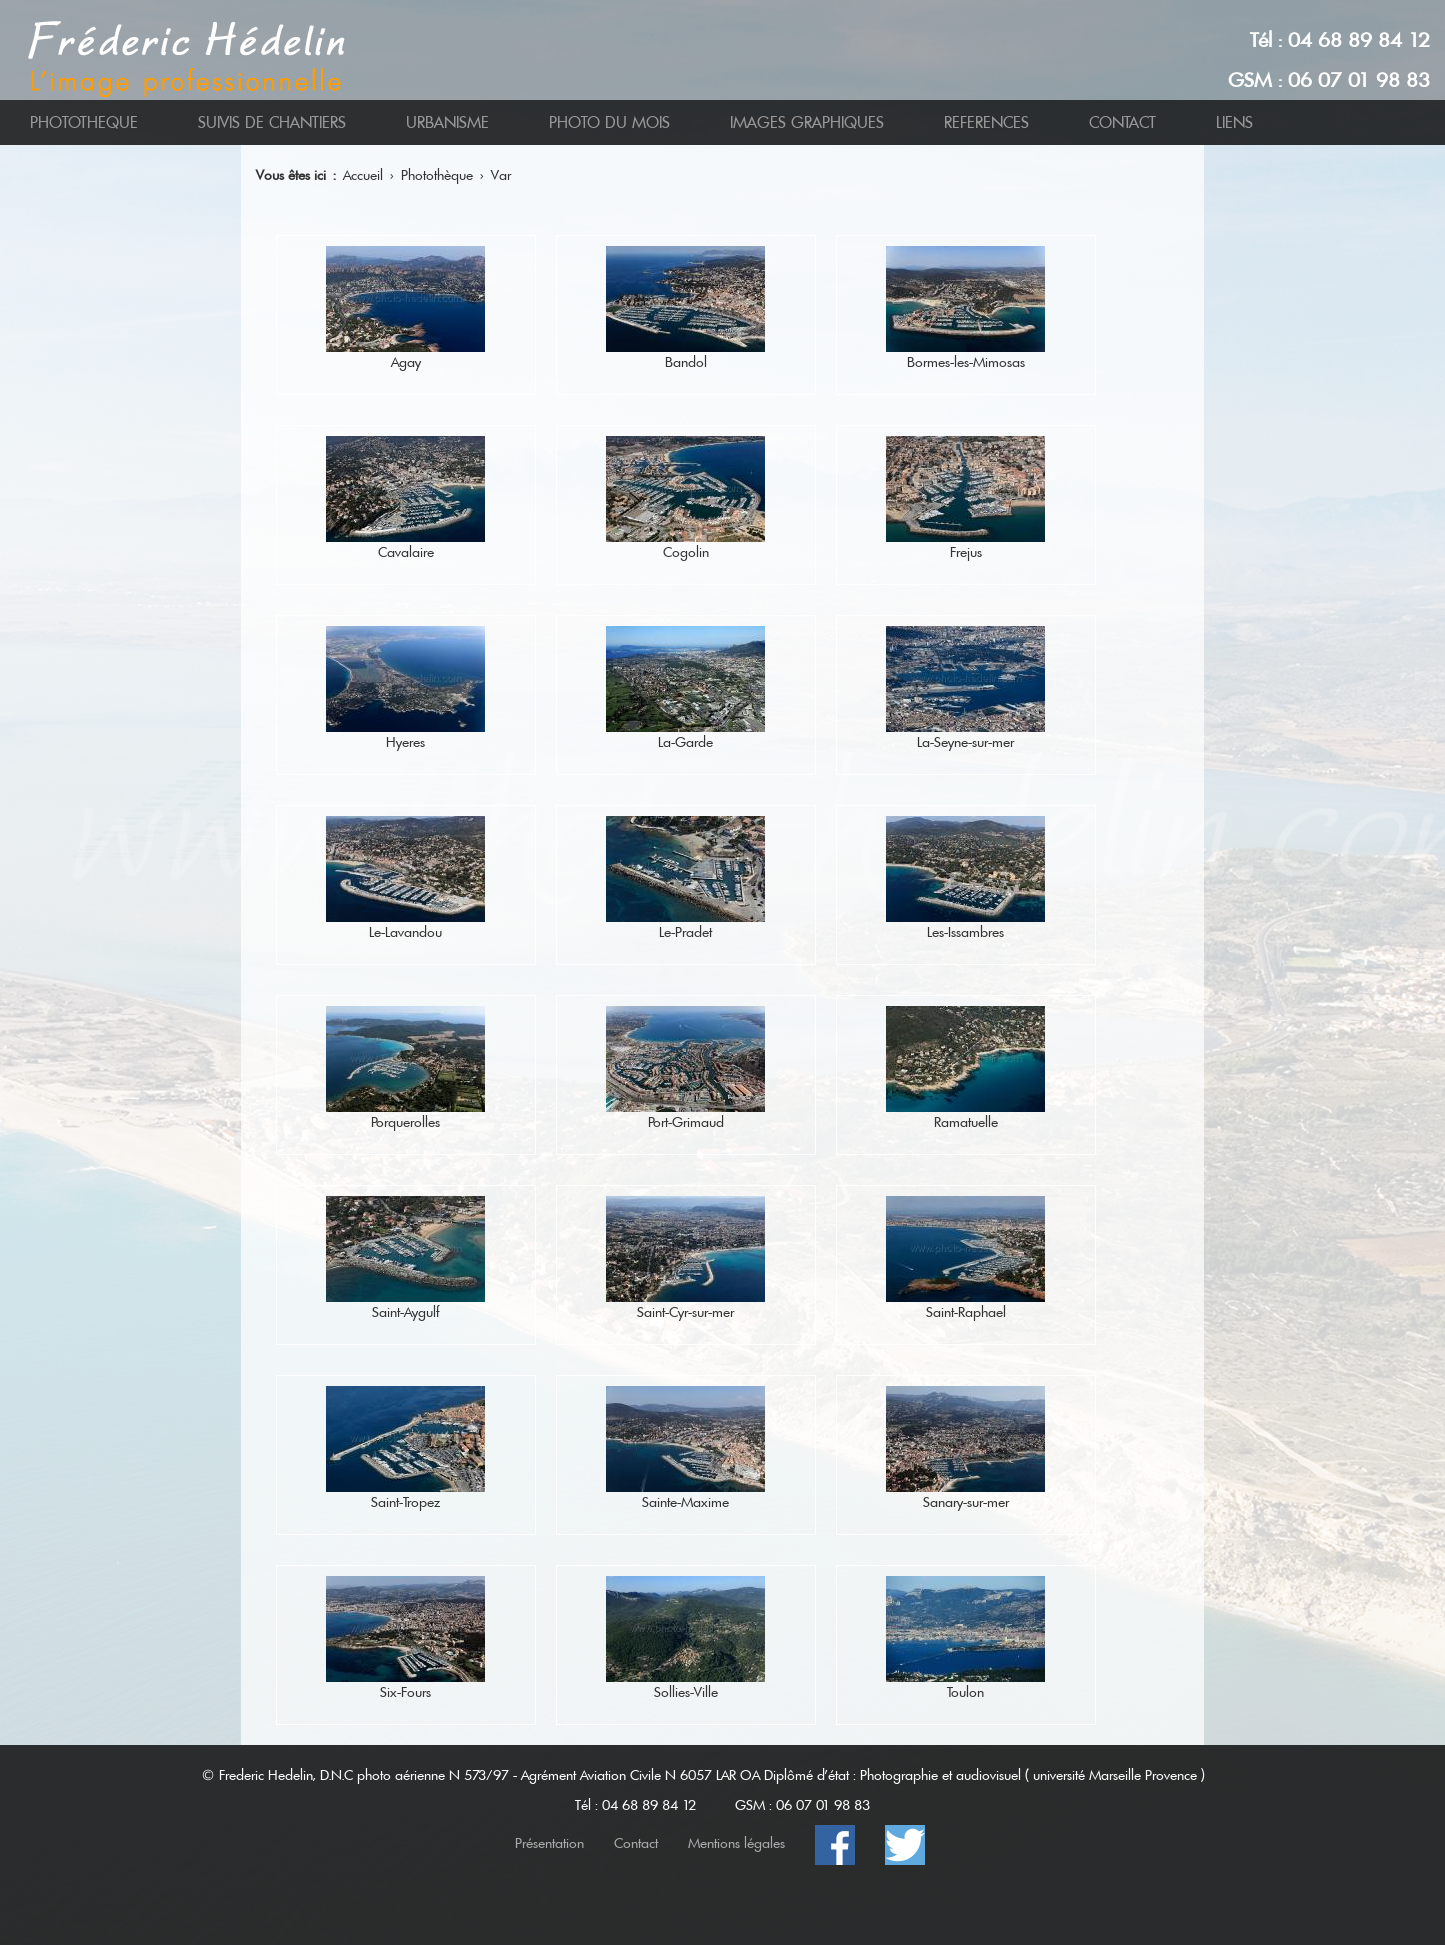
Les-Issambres (965, 932)
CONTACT (1122, 122)
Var (501, 175)
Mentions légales (736, 1843)
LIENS (1234, 122)
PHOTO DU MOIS (609, 122)
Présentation (549, 1843)
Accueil (363, 175)
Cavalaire (406, 552)
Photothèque (437, 175)
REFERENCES (986, 122)
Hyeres (405, 742)
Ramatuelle (966, 1122)
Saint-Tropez (405, 1502)
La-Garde (685, 742)
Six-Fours (405, 1692)
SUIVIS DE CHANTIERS (272, 122)
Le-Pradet (685, 932)
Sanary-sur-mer (966, 1502)
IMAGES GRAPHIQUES (807, 122)
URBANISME (447, 122)
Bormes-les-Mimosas (966, 362)
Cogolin (686, 552)
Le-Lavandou (405, 932)
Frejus (966, 552)
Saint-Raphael (966, 1312)
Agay (406, 362)
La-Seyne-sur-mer (965, 742)
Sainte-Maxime (685, 1502)
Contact (636, 1843)
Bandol (686, 362)
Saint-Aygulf (405, 1312)
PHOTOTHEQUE (84, 122)
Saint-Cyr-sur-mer (685, 1312)
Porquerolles (405, 1122)
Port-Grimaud (686, 1122)
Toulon (965, 1692)
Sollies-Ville (686, 1692)
